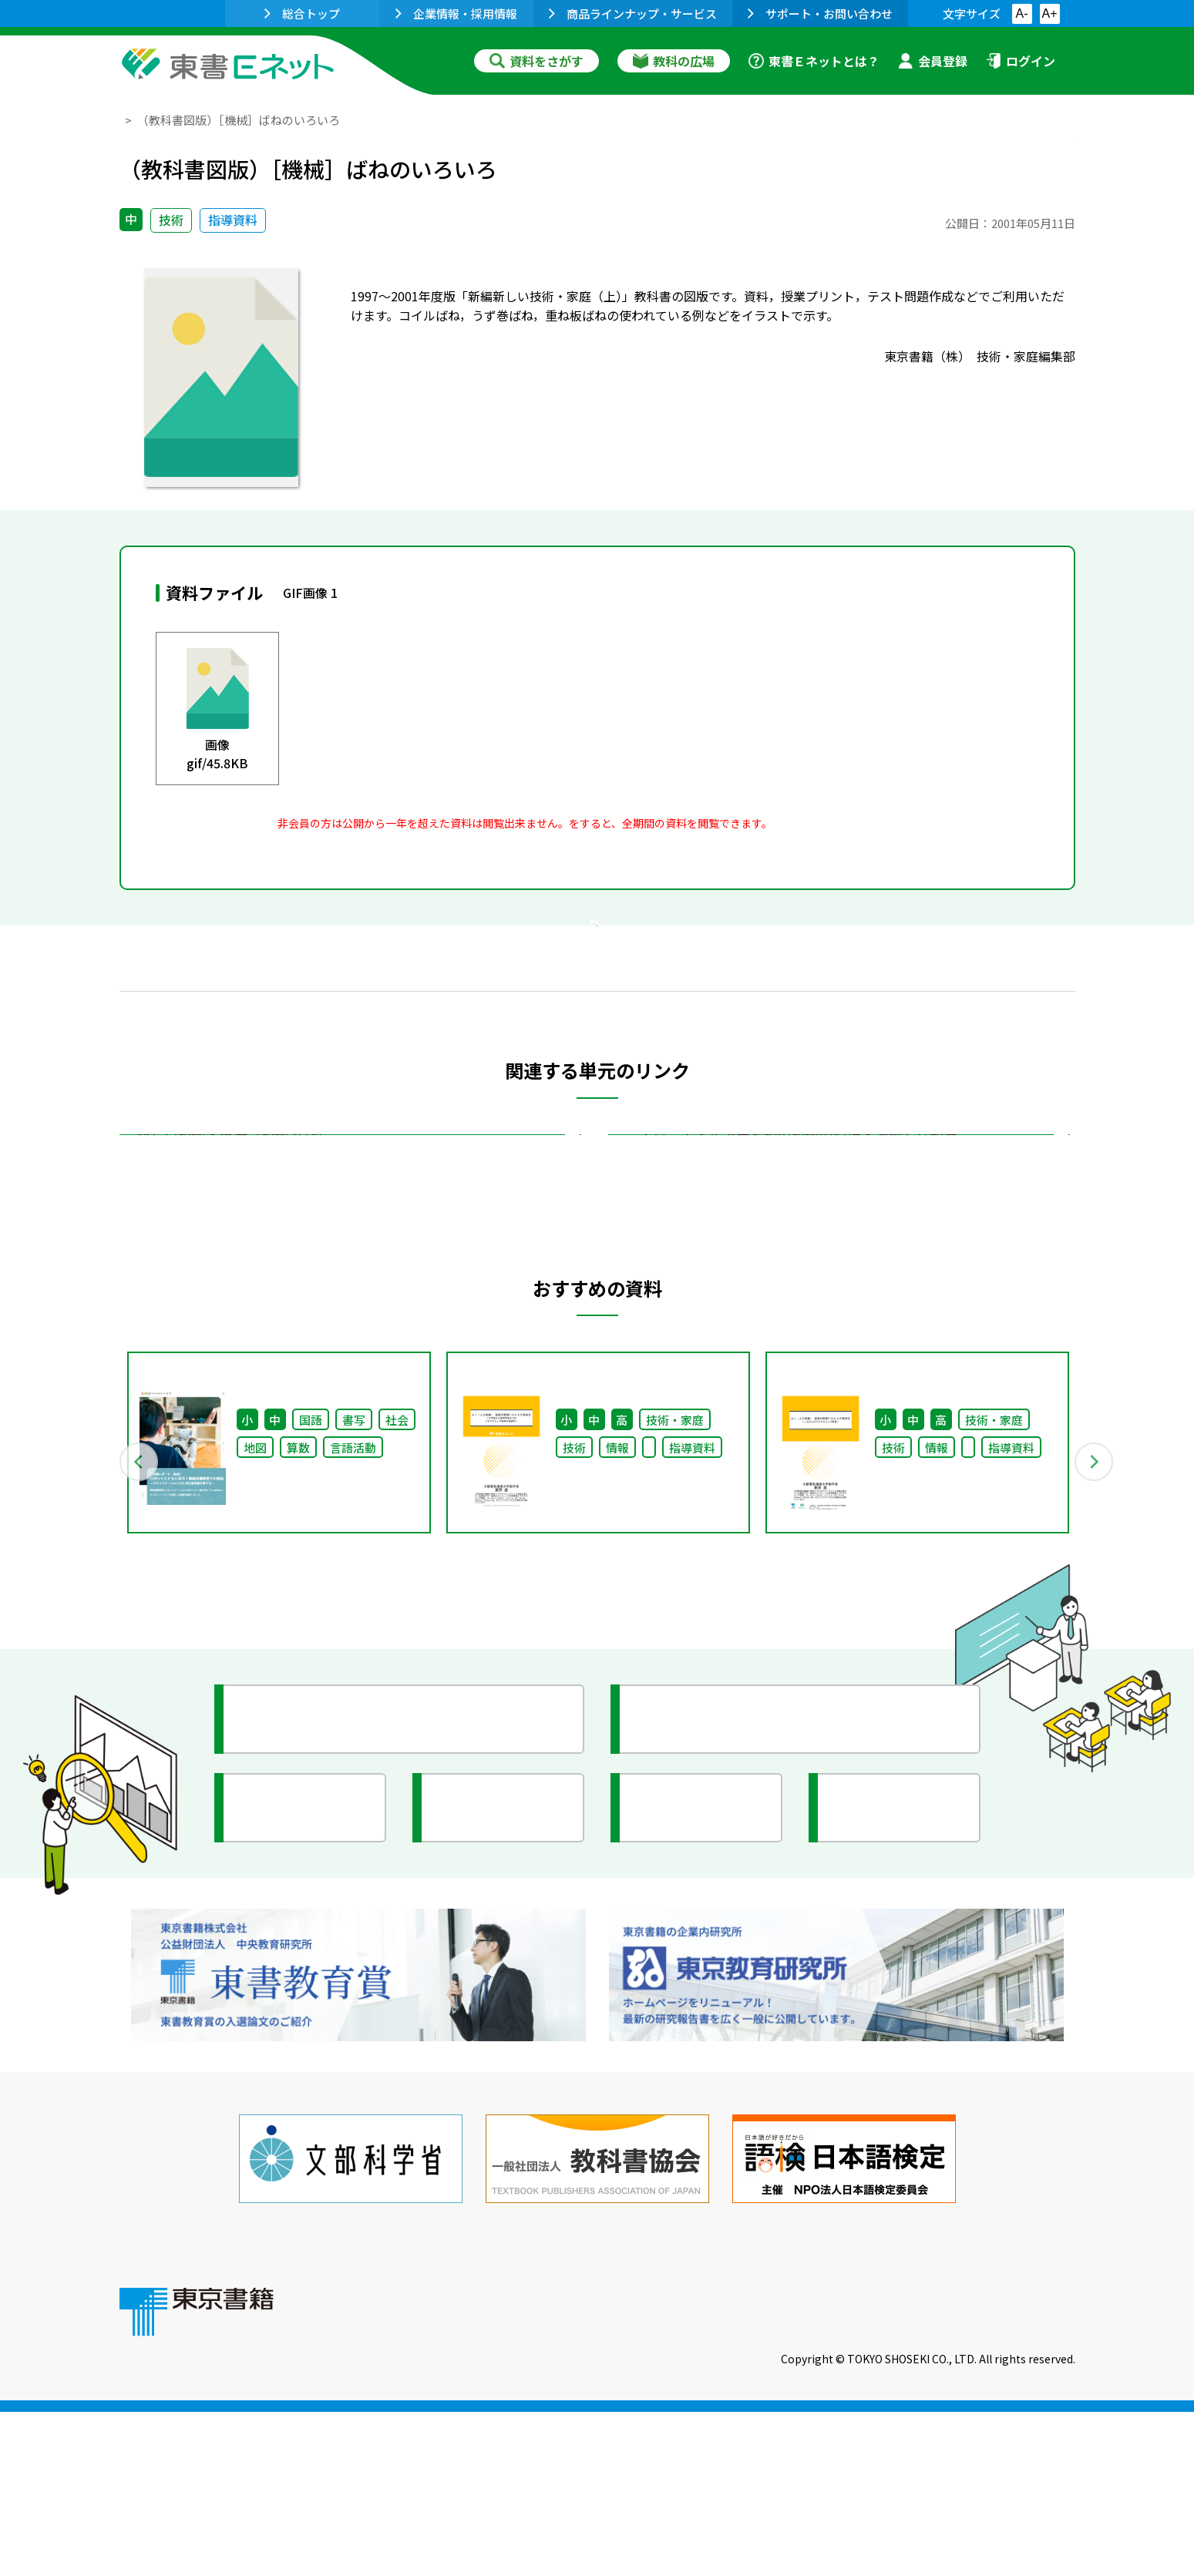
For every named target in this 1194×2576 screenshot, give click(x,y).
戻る (597, 1018)
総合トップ (302, 13)
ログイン (1020, 61)
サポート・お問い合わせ (820, 13)
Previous (97, 1650)
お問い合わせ (725, 2471)
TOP (131, 120)
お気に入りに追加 (1008, 152)
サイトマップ (845, 2471)
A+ (1049, 13)
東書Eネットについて (402, 2471)
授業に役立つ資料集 (316, 1954)
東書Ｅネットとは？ (814, 61)
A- (1022, 13)
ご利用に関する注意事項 (575, 2471)
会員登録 (932, 61)
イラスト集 (883, 2043)
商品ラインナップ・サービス (633, 13)
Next (1098, 1650)
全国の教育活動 (699, 2043)
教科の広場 (674, 61)
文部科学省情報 (302, 2043)
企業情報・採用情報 (456, 13)
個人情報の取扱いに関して (1001, 2471)
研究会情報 (487, 2043)
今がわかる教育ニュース (726, 1954)
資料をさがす (536, 61)
